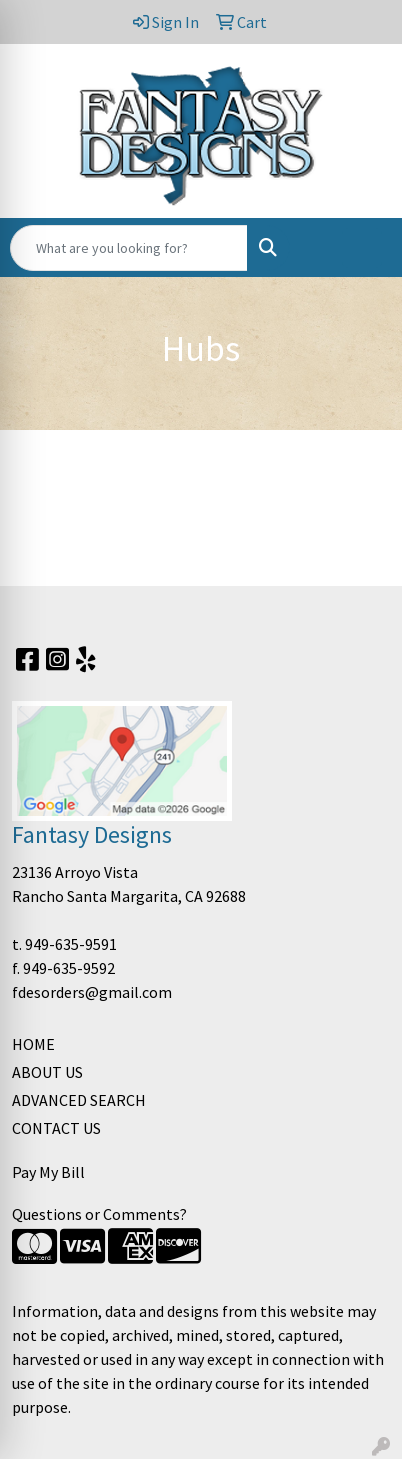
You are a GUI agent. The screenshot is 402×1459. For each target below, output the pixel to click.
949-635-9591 (71, 944)
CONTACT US (56, 1128)
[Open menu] (362, 248)
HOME (33, 1044)
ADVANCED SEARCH (79, 1100)
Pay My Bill (48, 1172)
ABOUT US (47, 1072)
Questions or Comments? (99, 1214)
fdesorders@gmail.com (92, 992)
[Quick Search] (129, 248)
